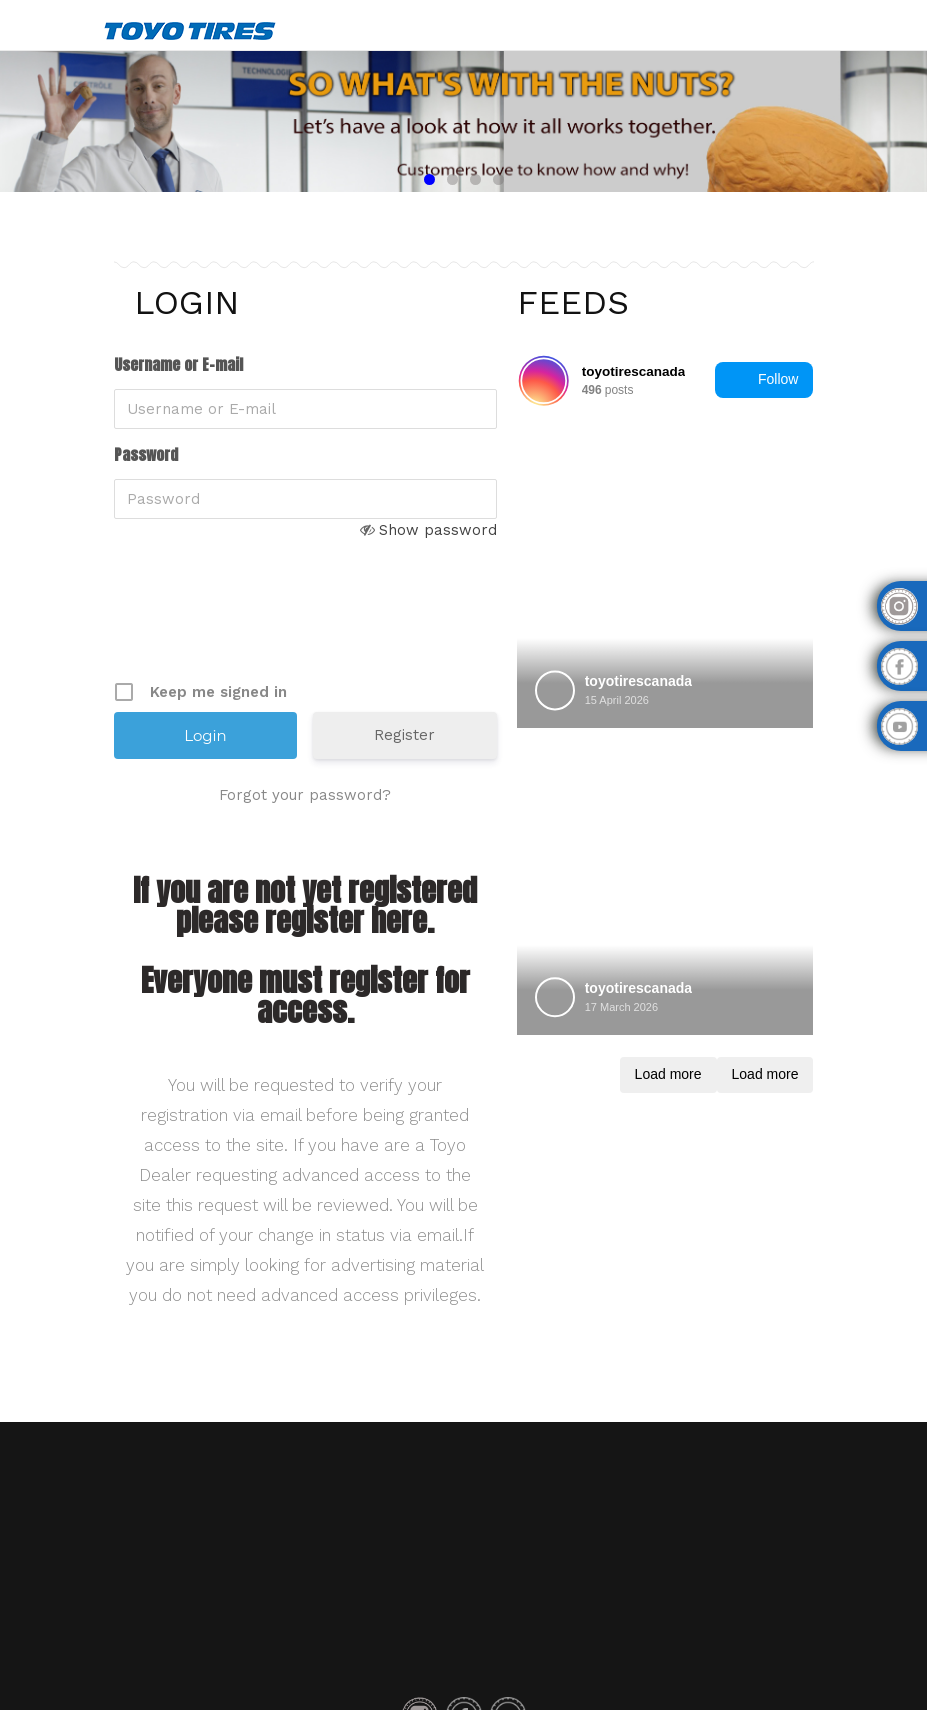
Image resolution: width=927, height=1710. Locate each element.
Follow (764, 380)
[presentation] (266, 626)
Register (404, 735)
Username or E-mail (178, 365)
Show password (438, 530)
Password (146, 455)
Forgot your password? (305, 795)
